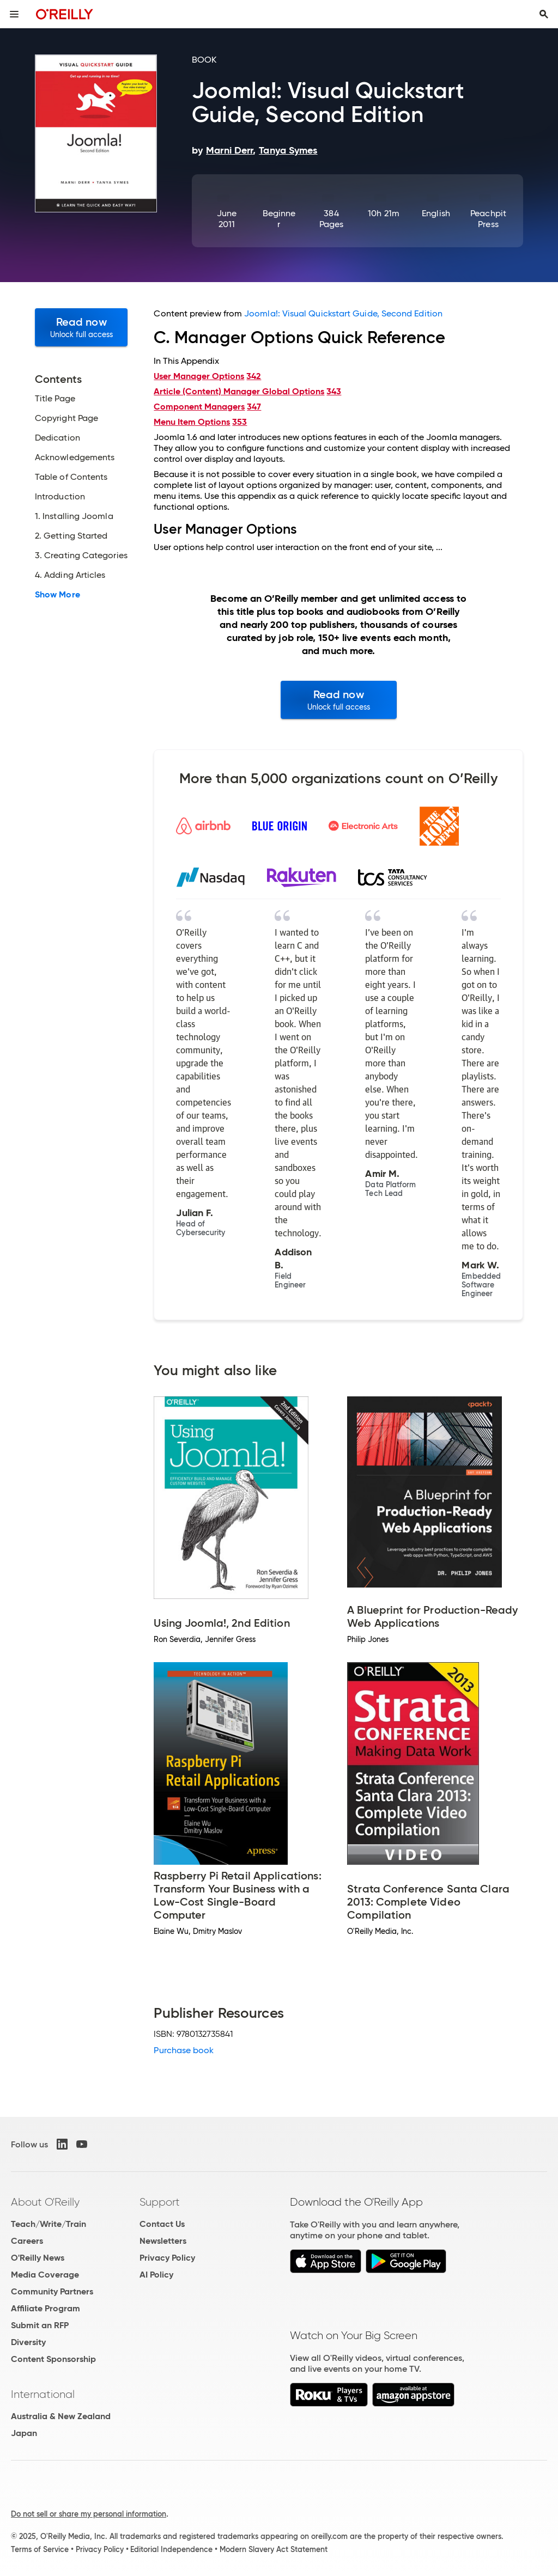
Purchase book (184, 2050)
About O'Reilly (45, 2201)
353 (239, 422)
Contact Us (162, 2224)
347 (254, 406)
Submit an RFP (40, 2325)
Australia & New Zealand (61, 2416)
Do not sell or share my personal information (88, 2514)
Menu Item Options (192, 422)
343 (333, 391)
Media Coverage (45, 2274)
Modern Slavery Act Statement (273, 2549)
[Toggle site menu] (14, 14)
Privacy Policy (167, 2257)
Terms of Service (40, 2549)
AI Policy (156, 2274)
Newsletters (163, 2241)
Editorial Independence (171, 2549)
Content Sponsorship (53, 2359)
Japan (24, 2433)
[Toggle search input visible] (544, 14)
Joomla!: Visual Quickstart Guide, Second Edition (343, 313)
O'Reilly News (37, 2257)
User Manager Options (199, 376)
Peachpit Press (488, 218)
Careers (27, 2241)
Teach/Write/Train (48, 2224)
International (43, 2394)
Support (160, 2201)
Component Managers (199, 406)
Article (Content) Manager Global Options (239, 391)
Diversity (28, 2342)
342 (253, 376)
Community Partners (52, 2291)
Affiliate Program (45, 2308)
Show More (57, 594)
